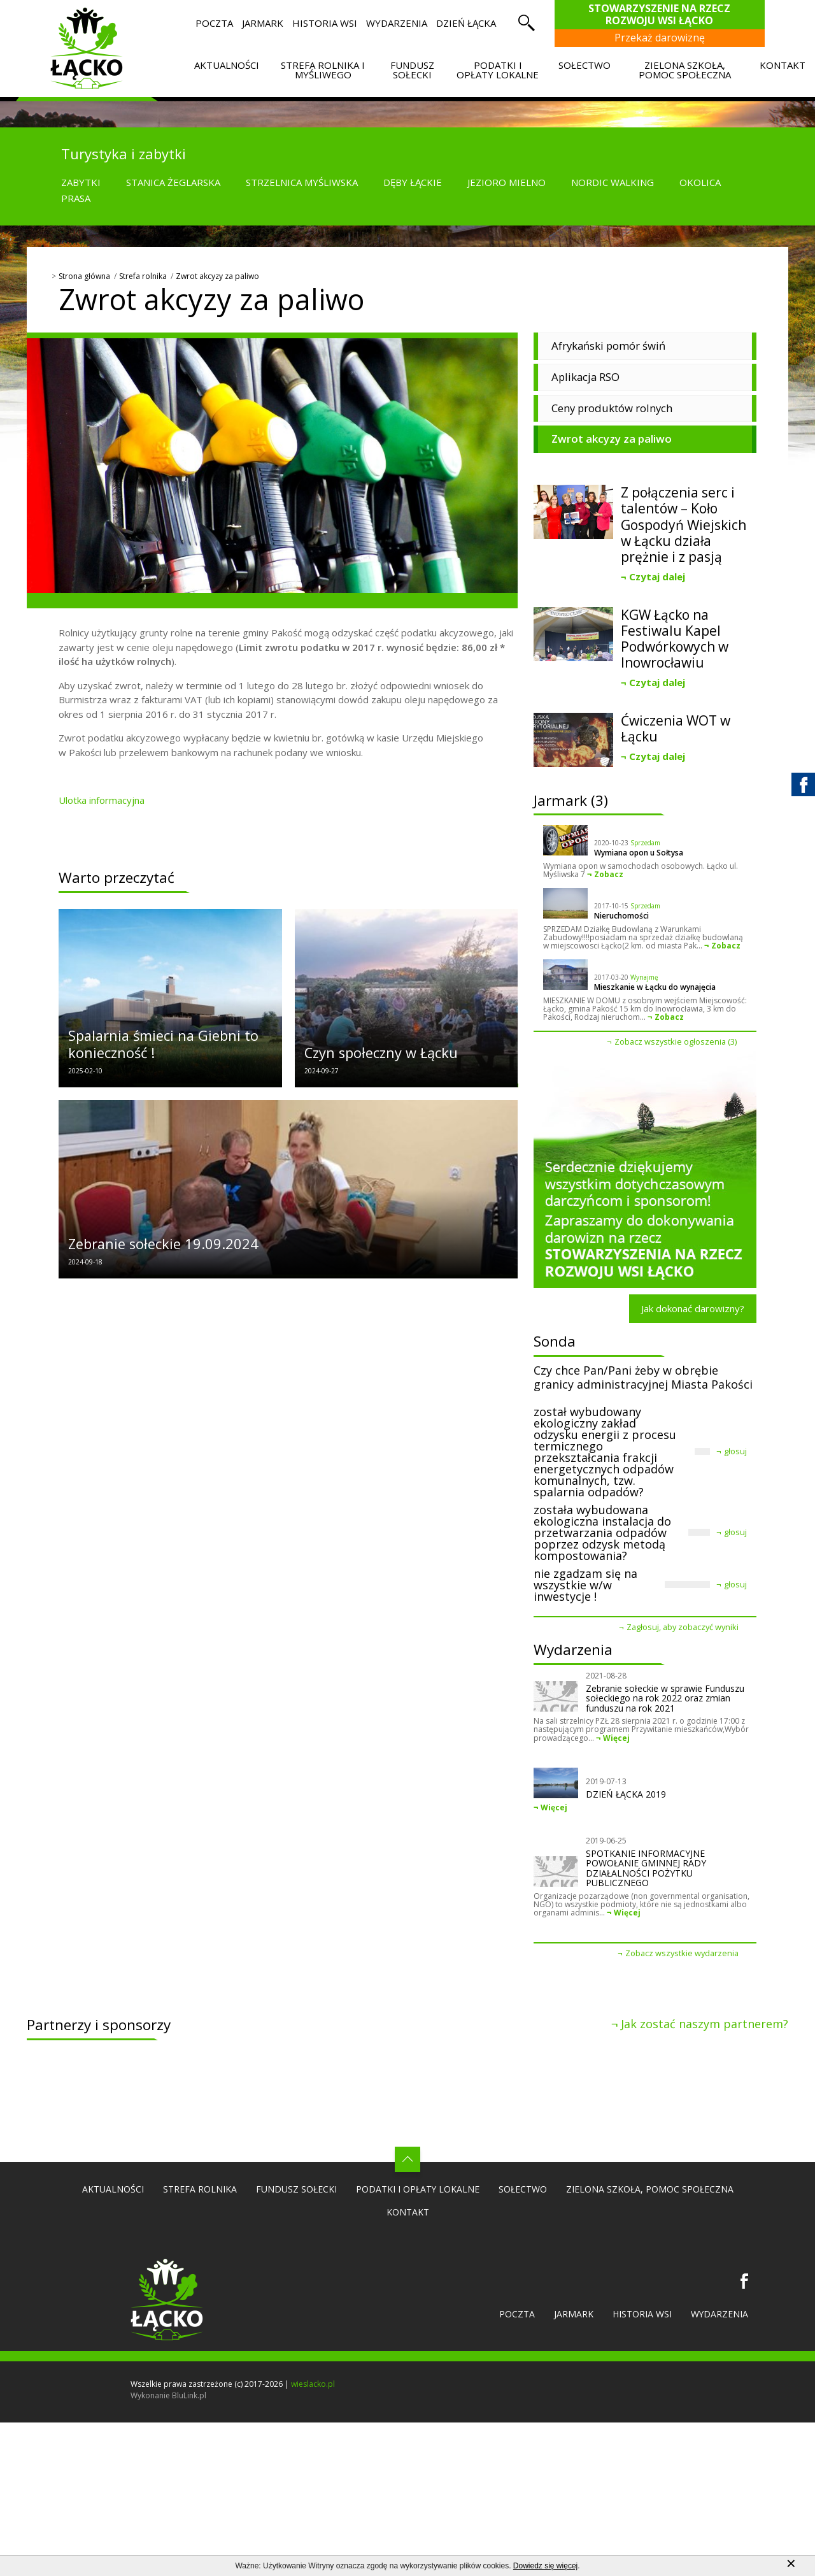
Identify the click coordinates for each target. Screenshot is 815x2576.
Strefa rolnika (143, 276)
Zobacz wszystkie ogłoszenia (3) (675, 1042)
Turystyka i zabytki (123, 154)
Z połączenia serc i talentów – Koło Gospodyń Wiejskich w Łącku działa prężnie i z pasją (683, 525)
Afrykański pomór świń (608, 345)
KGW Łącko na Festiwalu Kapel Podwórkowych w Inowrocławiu (674, 639)
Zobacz (608, 874)
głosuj (735, 1451)
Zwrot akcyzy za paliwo (217, 276)
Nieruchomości (621, 916)
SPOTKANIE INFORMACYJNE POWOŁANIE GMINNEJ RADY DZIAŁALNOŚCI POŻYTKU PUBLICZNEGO (646, 1868)
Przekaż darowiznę (666, 38)
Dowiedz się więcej (545, 2565)
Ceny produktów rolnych (611, 408)
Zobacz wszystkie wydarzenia (682, 1953)
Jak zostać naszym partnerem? (704, 2023)
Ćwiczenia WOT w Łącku (675, 729)
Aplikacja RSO (585, 376)
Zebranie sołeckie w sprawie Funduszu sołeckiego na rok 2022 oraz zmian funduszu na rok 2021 (665, 1698)
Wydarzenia (573, 1649)
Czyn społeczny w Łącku (381, 1053)
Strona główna (84, 276)
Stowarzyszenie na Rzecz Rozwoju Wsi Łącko (666, 14)
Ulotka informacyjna (102, 800)
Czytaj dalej (657, 576)
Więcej (616, 1738)
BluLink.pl (189, 2395)
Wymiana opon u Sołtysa (638, 853)
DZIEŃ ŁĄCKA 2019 (626, 1794)
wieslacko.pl (313, 2384)
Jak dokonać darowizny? (692, 1308)
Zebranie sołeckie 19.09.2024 (163, 1244)
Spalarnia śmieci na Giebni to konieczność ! (163, 1044)
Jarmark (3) (571, 800)
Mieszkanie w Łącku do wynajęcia (655, 987)
